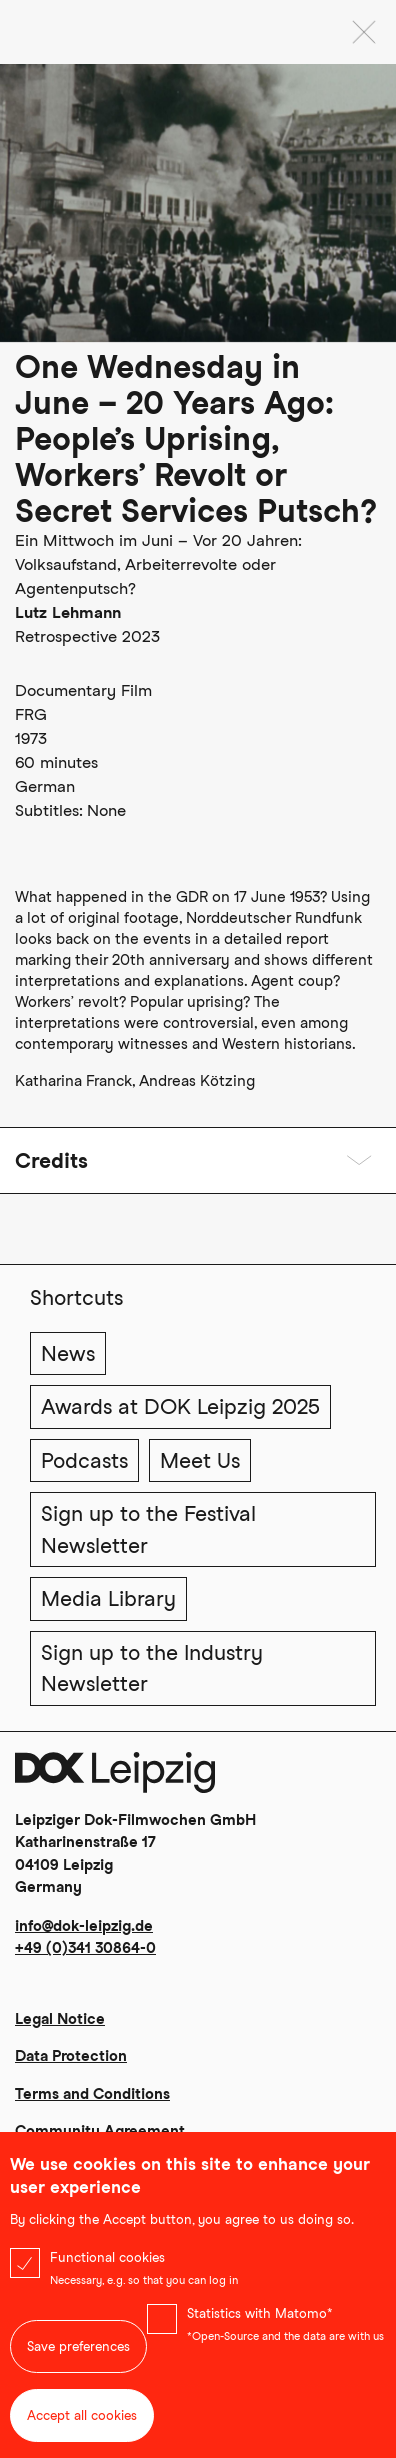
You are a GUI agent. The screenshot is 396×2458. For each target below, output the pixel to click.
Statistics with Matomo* (260, 2321)
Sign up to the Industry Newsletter (152, 1668)
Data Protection (71, 2056)
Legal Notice (60, 2019)
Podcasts (84, 1460)
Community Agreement (100, 2131)
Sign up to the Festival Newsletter (148, 1529)
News (68, 1353)
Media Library (108, 1598)
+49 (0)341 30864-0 (85, 1948)
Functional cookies (107, 2265)
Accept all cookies (82, 2423)
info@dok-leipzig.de (84, 1926)
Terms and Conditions (92, 2094)
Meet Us (200, 1460)
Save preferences (78, 2354)
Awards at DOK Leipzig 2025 (180, 1406)
